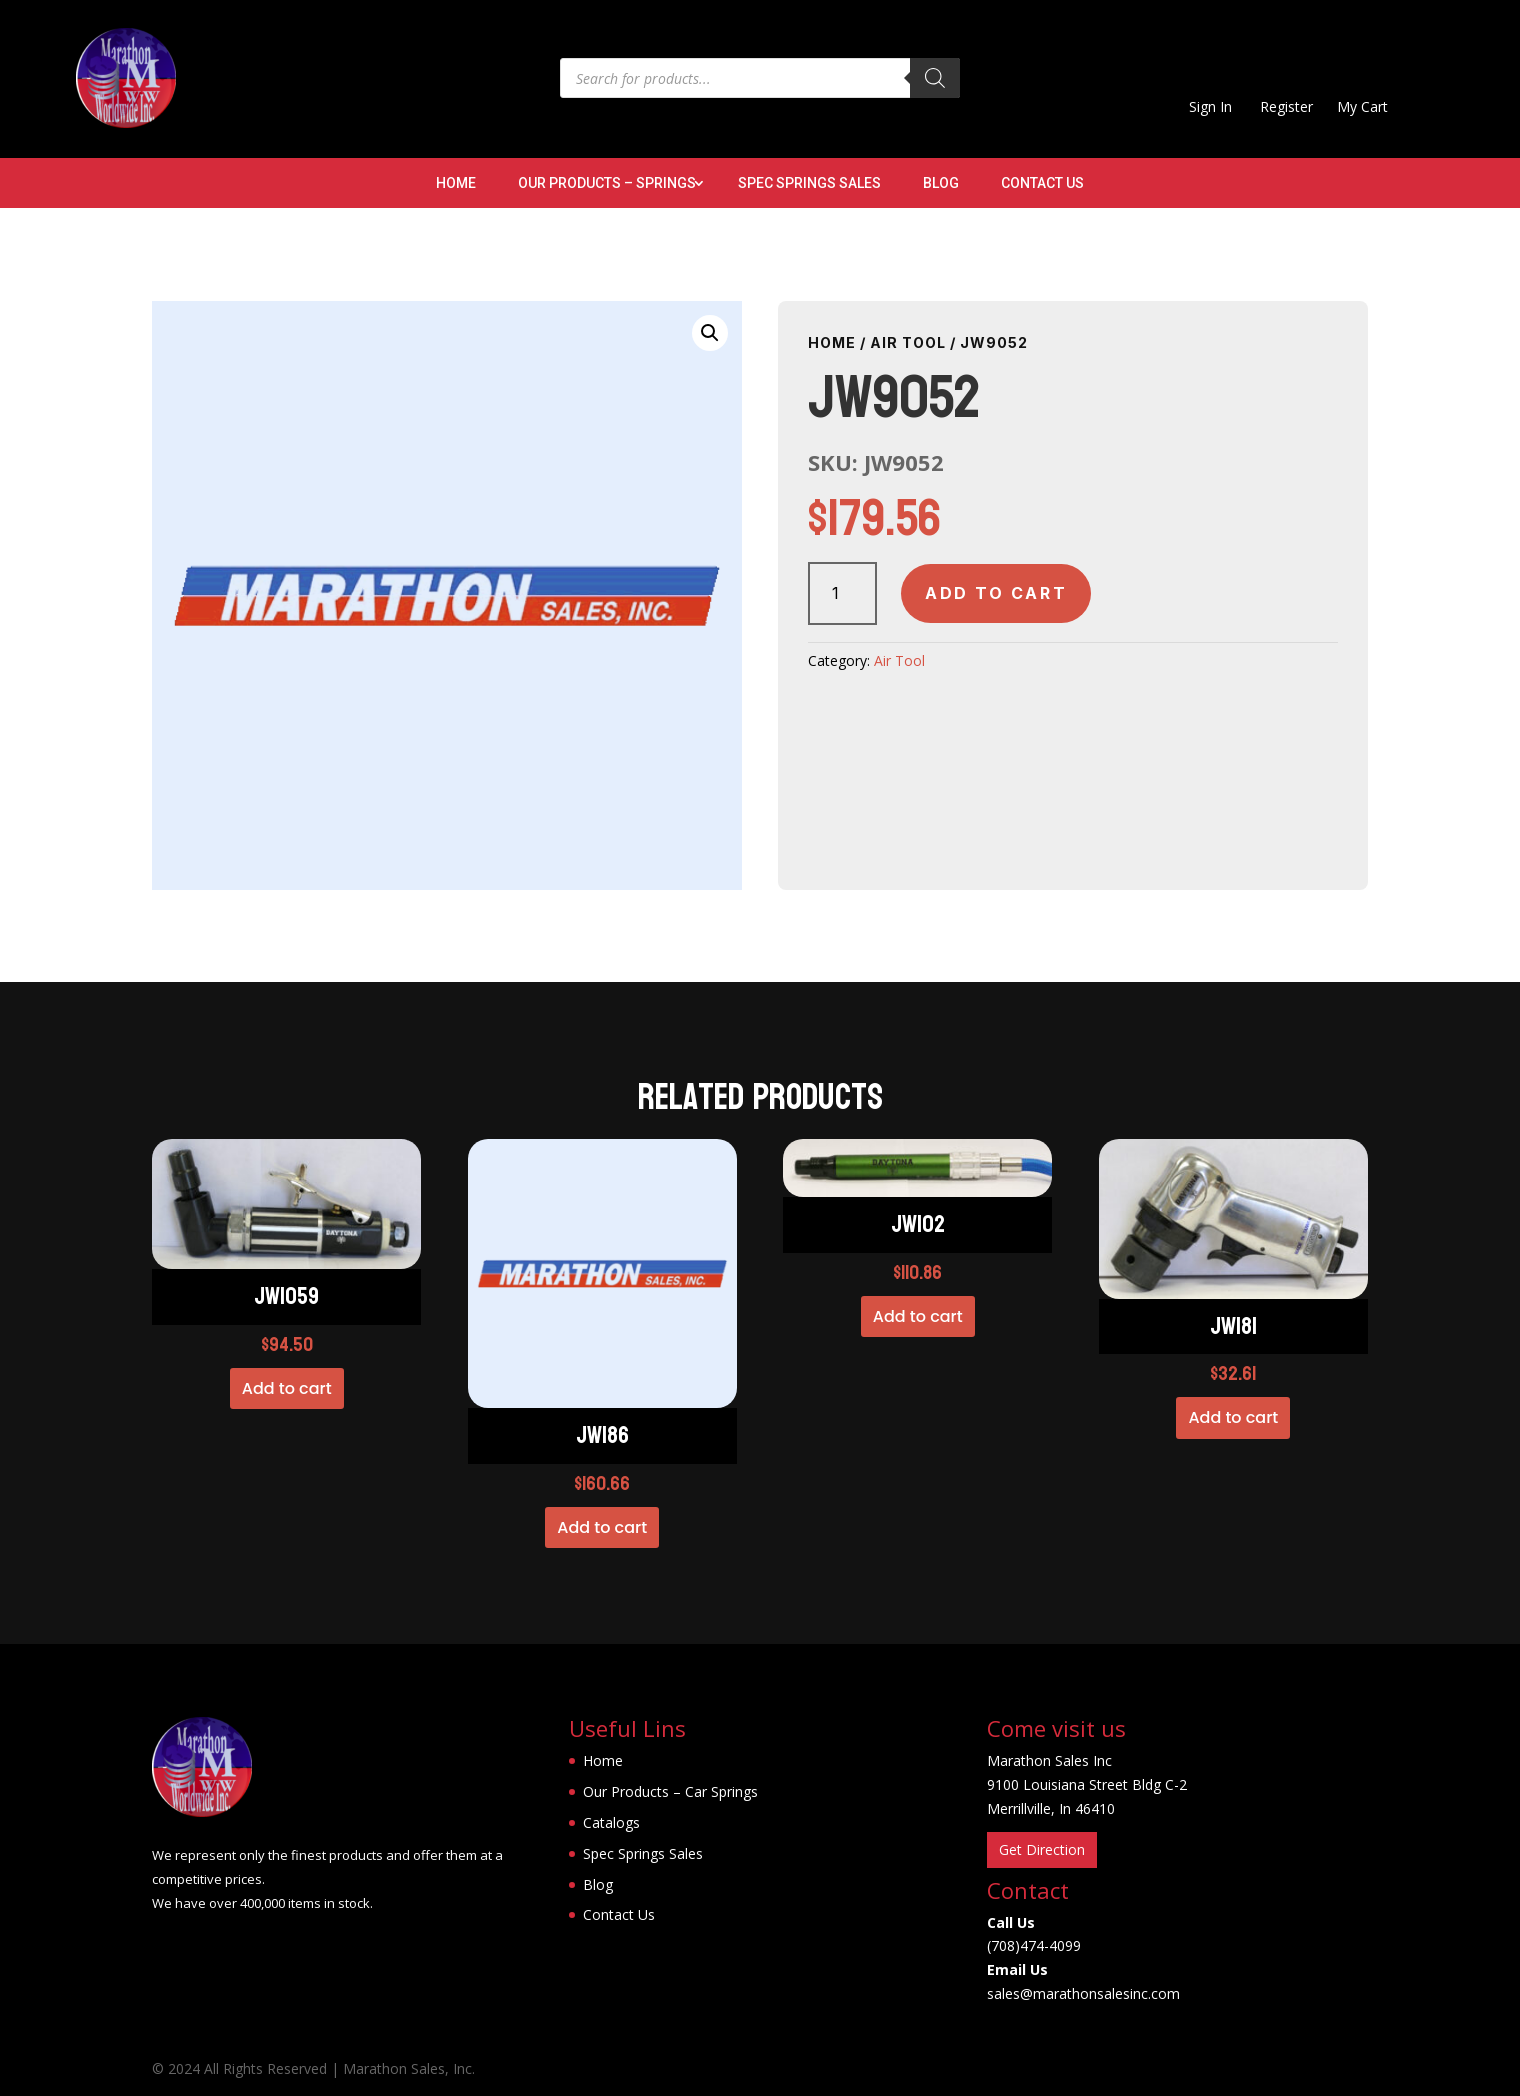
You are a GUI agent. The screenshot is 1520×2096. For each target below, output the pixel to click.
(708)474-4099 (1034, 1945)
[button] (710, 333)
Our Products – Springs (607, 183)
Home (456, 183)
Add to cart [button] (287, 1388)
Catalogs (611, 1822)
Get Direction (1042, 1849)
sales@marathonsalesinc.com (1083, 1993)
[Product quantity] (842, 593)
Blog (941, 183)
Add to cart (996, 593)
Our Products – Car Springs (670, 1791)
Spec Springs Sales (809, 183)
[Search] (935, 78)
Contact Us (1042, 183)
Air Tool (908, 342)
